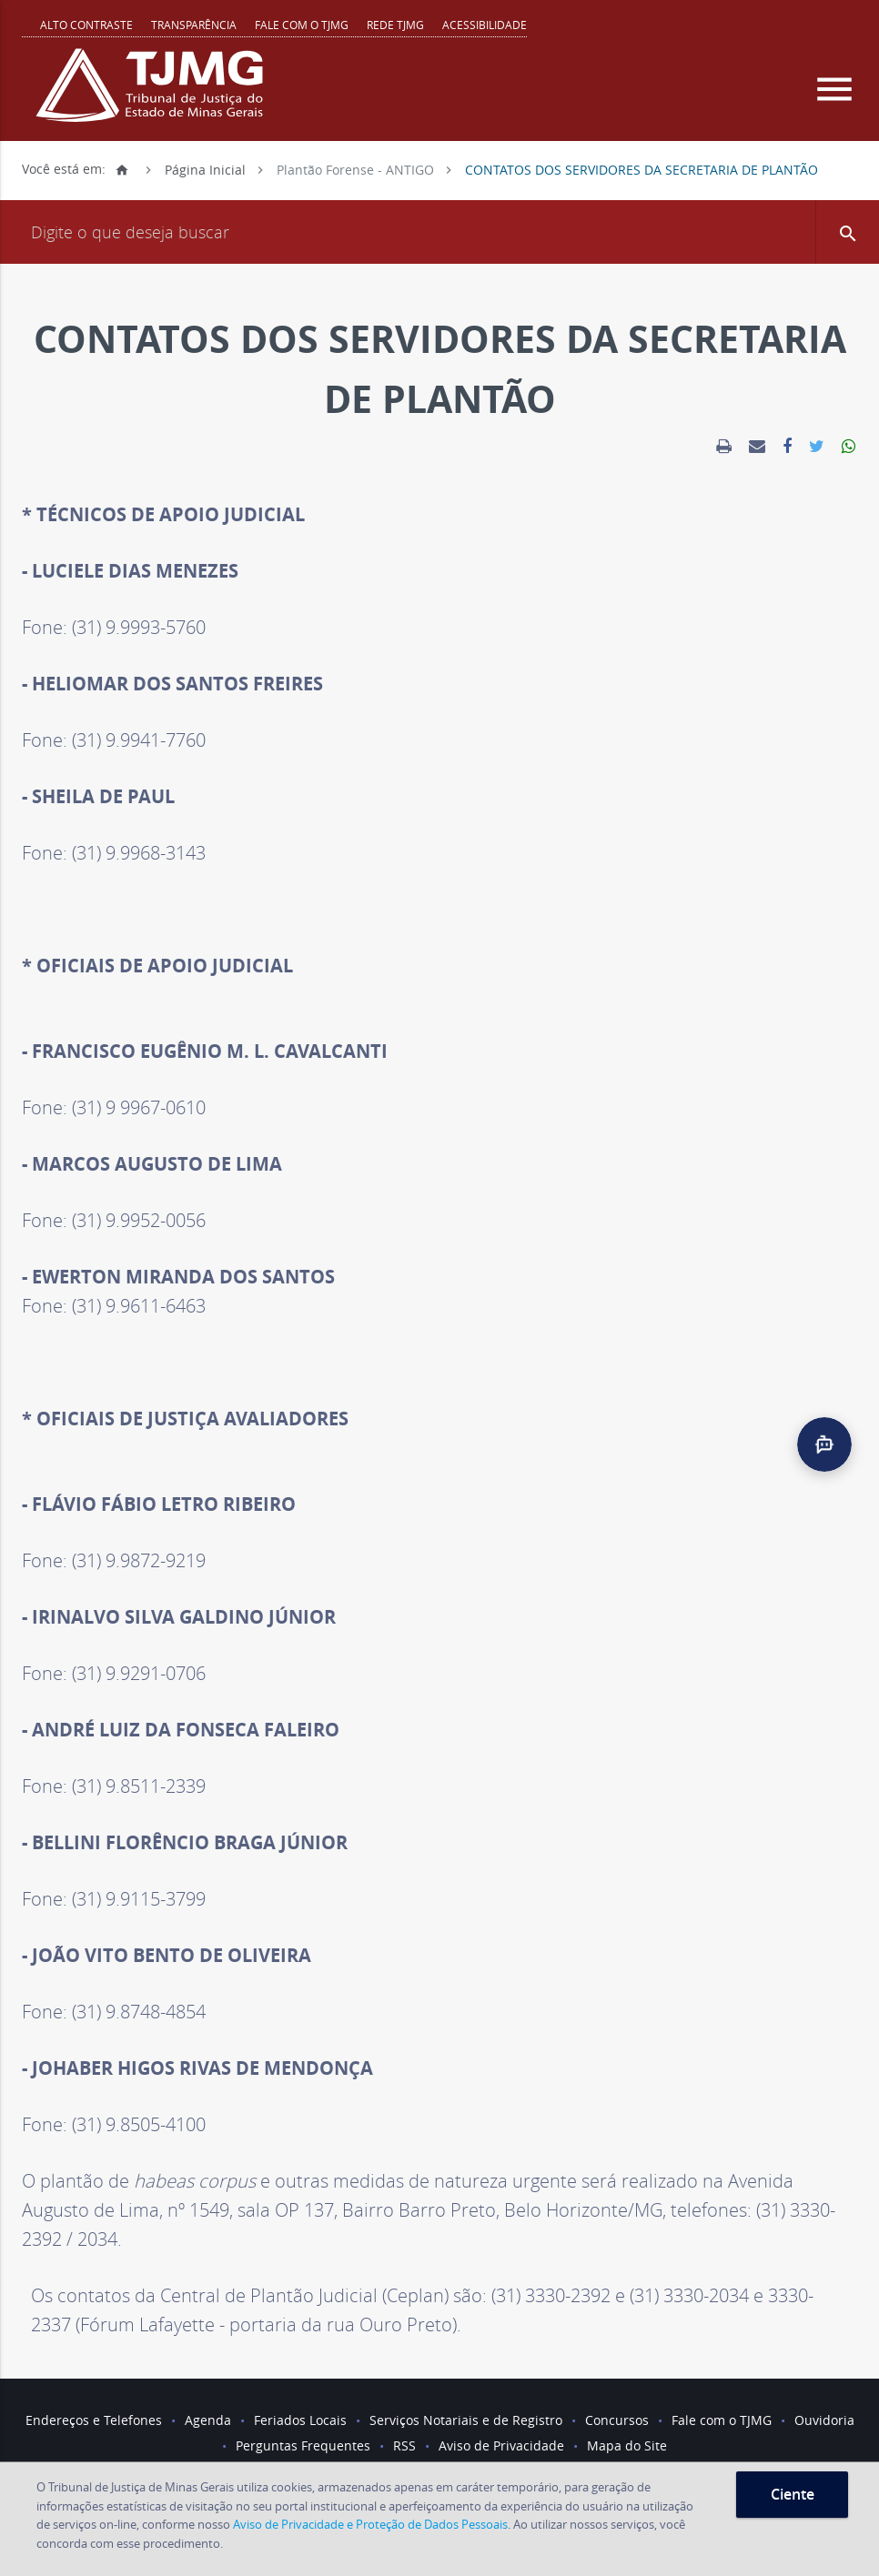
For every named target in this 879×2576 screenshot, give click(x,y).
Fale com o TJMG (302, 24)
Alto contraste (86, 24)
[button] (847, 232)
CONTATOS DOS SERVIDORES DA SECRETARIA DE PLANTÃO (641, 168)
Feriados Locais (300, 2420)
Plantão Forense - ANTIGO (355, 168)
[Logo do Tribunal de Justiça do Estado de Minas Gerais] (154, 94)
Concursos (617, 2420)
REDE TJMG (395, 24)
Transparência (194, 24)
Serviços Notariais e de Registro (465, 2420)
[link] (723, 446)
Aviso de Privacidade (501, 2445)
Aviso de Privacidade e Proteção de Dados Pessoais (370, 2524)
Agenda (208, 2420)
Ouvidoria (824, 2420)
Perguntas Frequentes (303, 2445)
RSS (404, 2445)
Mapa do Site (627, 2445)
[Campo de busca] (439, 232)
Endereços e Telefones (93, 2420)
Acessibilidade (484, 24)
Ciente (792, 2494)
